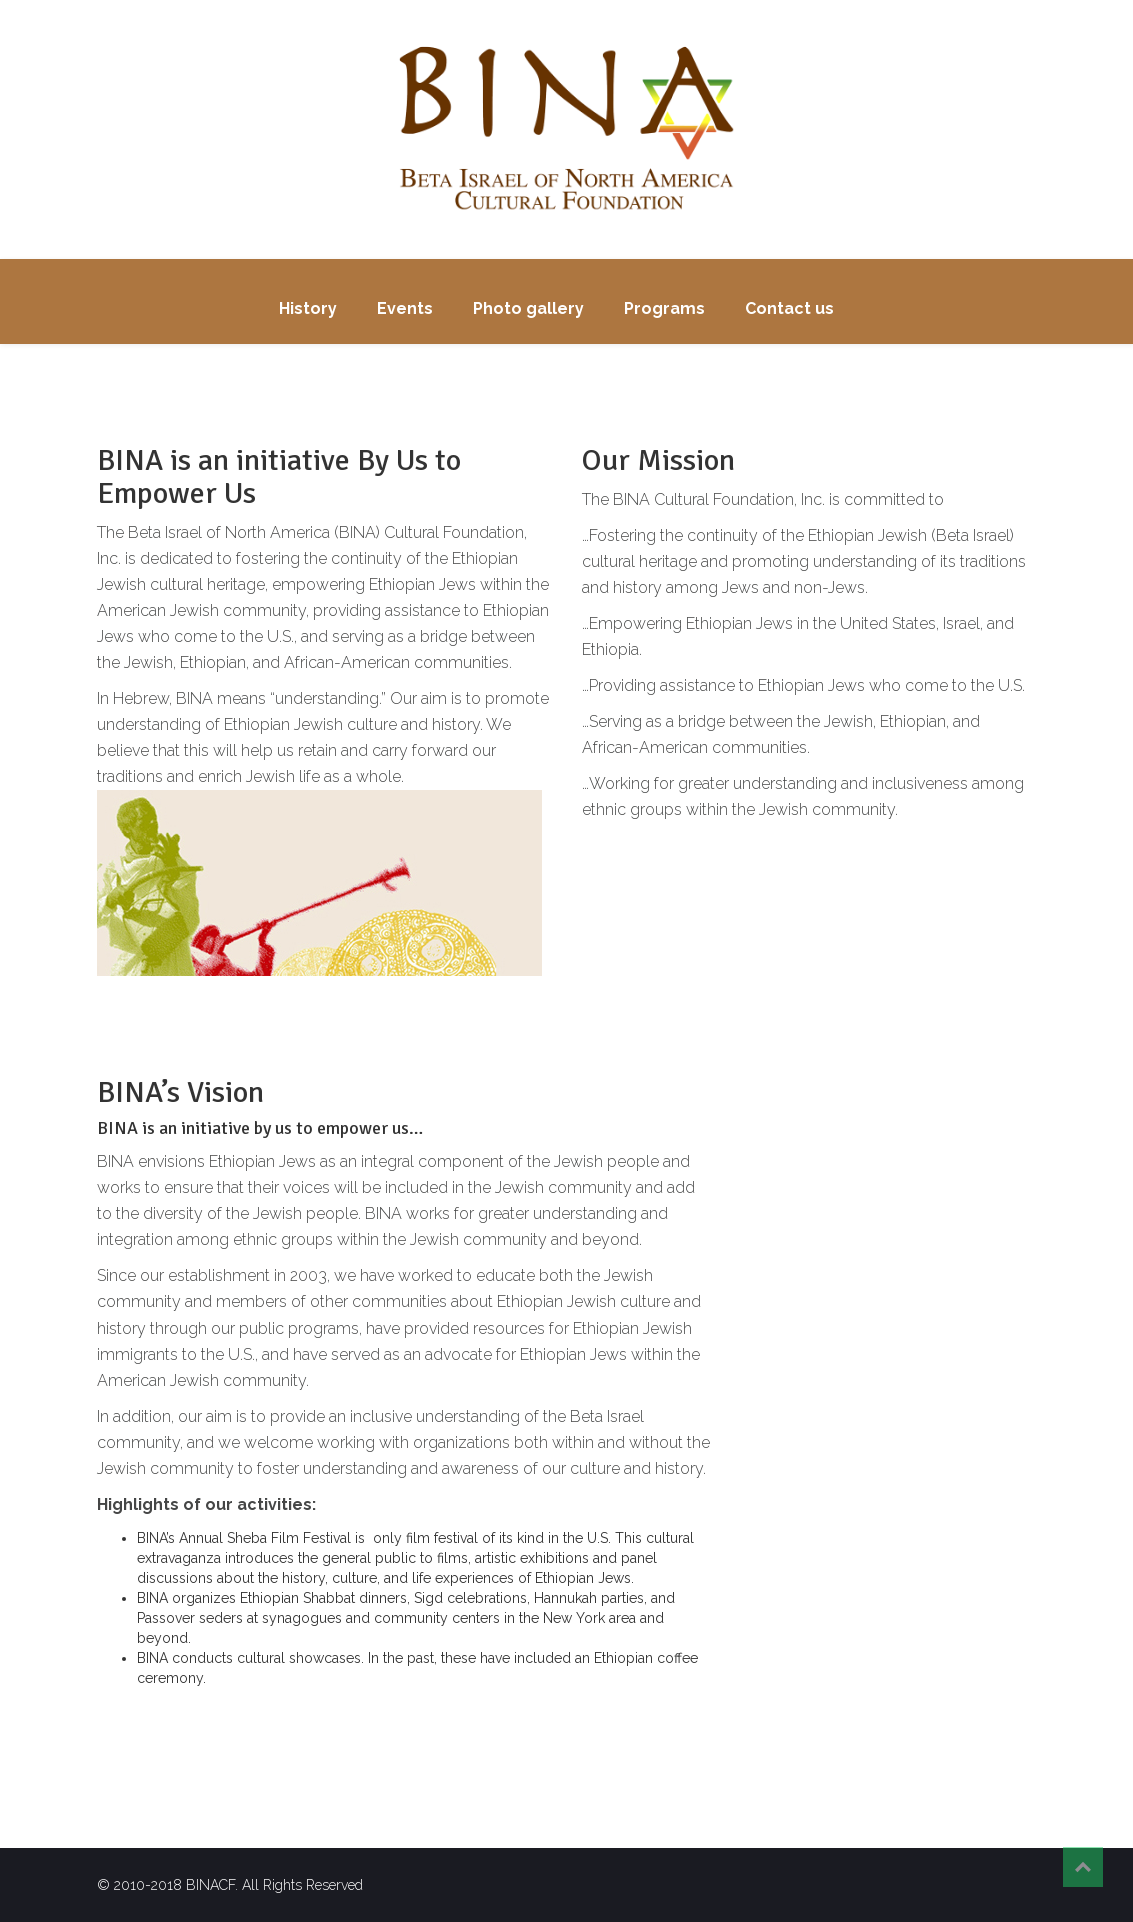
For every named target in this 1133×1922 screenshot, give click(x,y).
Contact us (789, 308)
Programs (664, 308)
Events (405, 308)
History (308, 308)
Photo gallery (528, 308)
